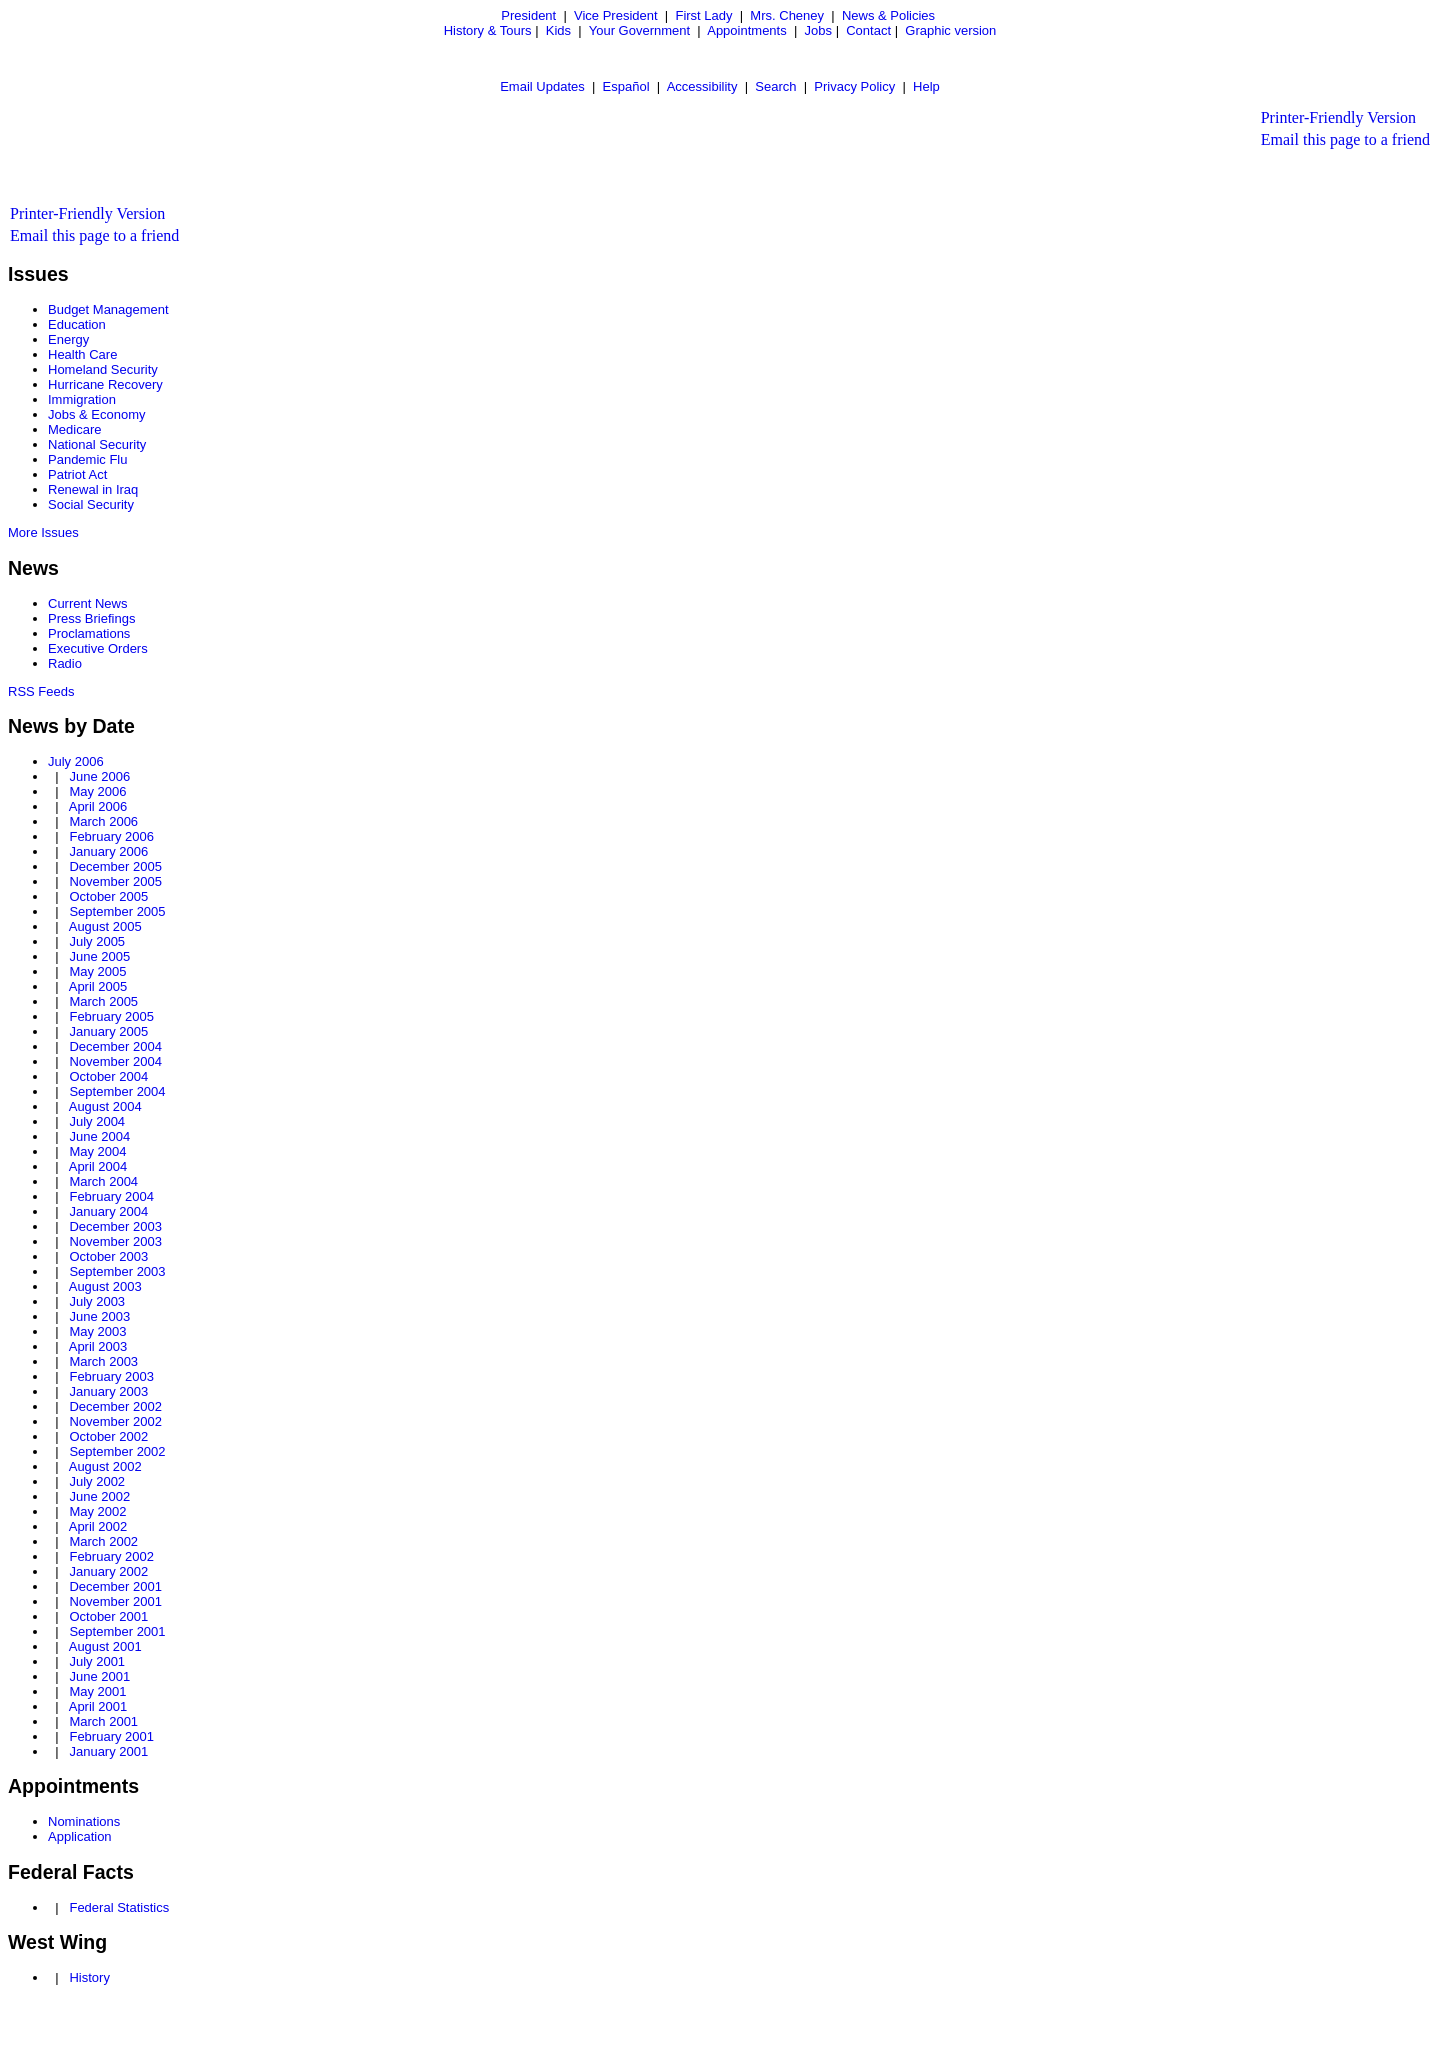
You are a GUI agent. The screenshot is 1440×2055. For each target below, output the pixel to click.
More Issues (43, 532)
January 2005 (108, 1031)
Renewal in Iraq (93, 489)
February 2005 (111, 1016)
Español (626, 86)
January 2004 (108, 1211)
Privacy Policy (854, 86)
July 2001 (97, 1661)
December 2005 (115, 866)
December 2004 (115, 1046)
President (528, 15)
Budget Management (108, 309)
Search (775, 86)
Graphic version (950, 30)
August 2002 (105, 1466)
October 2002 (108, 1436)
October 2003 (108, 1256)
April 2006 (98, 806)
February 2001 (111, 1736)
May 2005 (97, 971)
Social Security (91, 504)
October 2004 (108, 1076)
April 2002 (98, 1526)
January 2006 (108, 851)
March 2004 (103, 1181)
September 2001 (117, 1631)
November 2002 (115, 1421)
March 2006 (103, 821)
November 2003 (115, 1241)
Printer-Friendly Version (1338, 117)
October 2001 (108, 1616)
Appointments (747, 30)
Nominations (84, 1821)
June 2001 (99, 1676)
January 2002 (108, 1571)
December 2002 (115, 1406)
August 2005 (105, 926)
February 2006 (111, 836)
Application (80, 1836)
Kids (558, 30)
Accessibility (702, 86)
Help (926, 86)
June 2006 (99, 776)
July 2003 (97, 1301)
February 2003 (111, 1376)
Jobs (818, 30)
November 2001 (115, 1601)
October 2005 (108, 896)
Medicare (74, 429)
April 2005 (98, 986)
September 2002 (117, 1451)
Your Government (639, 30)
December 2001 (115, 1586)
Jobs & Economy (97, 414)
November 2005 (115, 881)
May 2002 (97, 1511)
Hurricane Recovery (105, 384)
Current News (87, 603)
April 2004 (98, 1166)
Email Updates (542, 86)
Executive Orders (98, 648)
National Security (97, 444)
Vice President (616, 15)
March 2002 (103, 1541)
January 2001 (108, 1751)
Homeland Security (103, 369)
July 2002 (97, 1481)
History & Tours (488, 30)
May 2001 (97, 1691)
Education (77, 324)
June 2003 (99, 1316)
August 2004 (105, 1106)
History (89, 1977)
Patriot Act (77, 474)
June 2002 (99, 1496)
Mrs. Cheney (787, 15)
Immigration (82, 399)
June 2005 (99, 956)
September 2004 (117, 1091)
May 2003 (97, 1331)
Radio (65, 663)
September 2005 (117, 911)
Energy (68, 339)
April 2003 (98, 1346)
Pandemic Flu (87, 459)
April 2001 (98, 1706)
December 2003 (115, 1226)
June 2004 (99, 1136)
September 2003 (117, 1271)
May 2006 (97, 791)
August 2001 (105, 1646)
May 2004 (97, 1151)
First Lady (703, 15)
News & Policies (888, 15)
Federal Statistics (119, 1907)
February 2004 (111, 1196)
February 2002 (111, 1556)
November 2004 (115, 1061)
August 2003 (105, 1286)
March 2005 (103, 1001)
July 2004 (97, 1121)
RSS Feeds (41, 691)
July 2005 (97, 941)
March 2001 (103, 1721)
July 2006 (76, 761)
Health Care (82, 354)
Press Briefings (91, 618)
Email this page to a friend (1345, 139)
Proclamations (89, 633)
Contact (868, 30)
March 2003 (103, 1361)
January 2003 (108, 1391)
